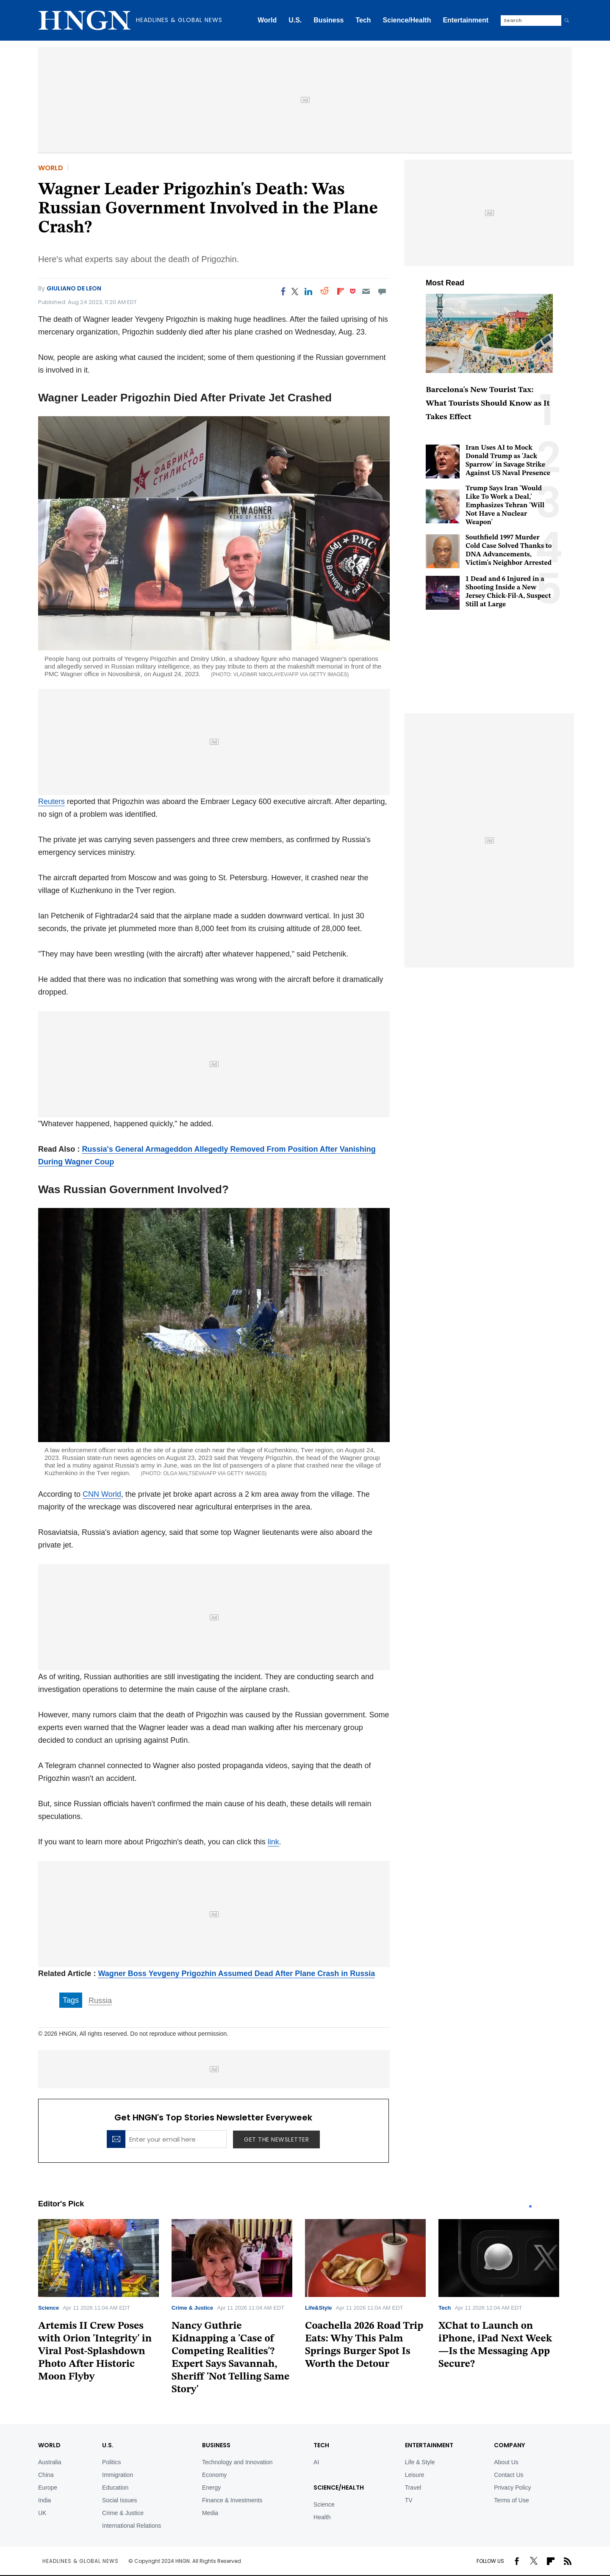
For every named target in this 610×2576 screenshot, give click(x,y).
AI (316, 2462)
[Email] (365, 291)
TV (409, 2500)
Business (328, 20)
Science (48, 2308)
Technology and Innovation (237, 2462)
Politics (111, 2462)
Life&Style (318, 2308)
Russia (100, 2000)
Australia (49, 2462)
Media (210, 2513)
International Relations (131, 2525)
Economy (214, 2474)
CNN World (102, 1494)
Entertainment (465, 20)
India (44, 2500)
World (267, 20)
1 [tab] (530, 2206)
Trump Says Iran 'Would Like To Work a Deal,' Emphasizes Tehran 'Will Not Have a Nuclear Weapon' (505, 505)
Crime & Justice (192, 2308)
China (46, 2474)
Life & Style (420, 2462)
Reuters (51, 801)
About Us (506, 2462)
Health (321, 2517)
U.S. (295, 20)
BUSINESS (216, 2445)
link (273, 1842)
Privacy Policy (512, 2487)
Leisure (414, 2474)
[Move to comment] (382, 291)
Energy (211, 2487)
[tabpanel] (105, 2303)
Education (115, 2487)
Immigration (117, 2474)
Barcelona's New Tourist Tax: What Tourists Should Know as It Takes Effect (488, 403)
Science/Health (407, 20)
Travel (413, 2487)
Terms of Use (511, 2500)
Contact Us (508, 2474)
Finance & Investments (232, 2500)
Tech (363, 20)
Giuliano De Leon (74, 288)
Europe (47, 2487)
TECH (321, 2445)
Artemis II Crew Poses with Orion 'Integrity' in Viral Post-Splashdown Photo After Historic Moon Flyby (95, 2351)
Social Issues (119, 2500)
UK (42, 2513)
